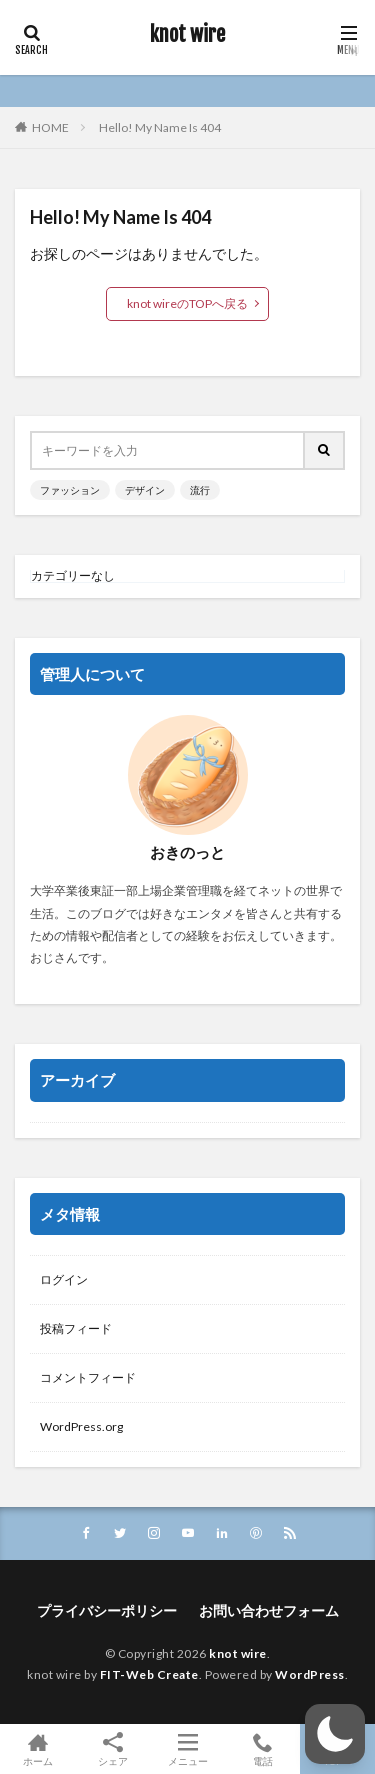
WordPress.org (81, 1426)
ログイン (64, 1279)
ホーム (37, 1749)
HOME (50, 127)
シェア (112, 1749)
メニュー (187, 1749)
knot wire (187, 35)
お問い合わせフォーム (269, 1610)
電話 (262, 1749)
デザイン (145, 490)
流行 (200, 490)
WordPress (310, 1674)
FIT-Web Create (149, 1674)
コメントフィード (88, 1377)
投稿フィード (76, 1328)
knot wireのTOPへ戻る (187, 303)
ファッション (70, 490)
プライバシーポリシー (107, 1610)
